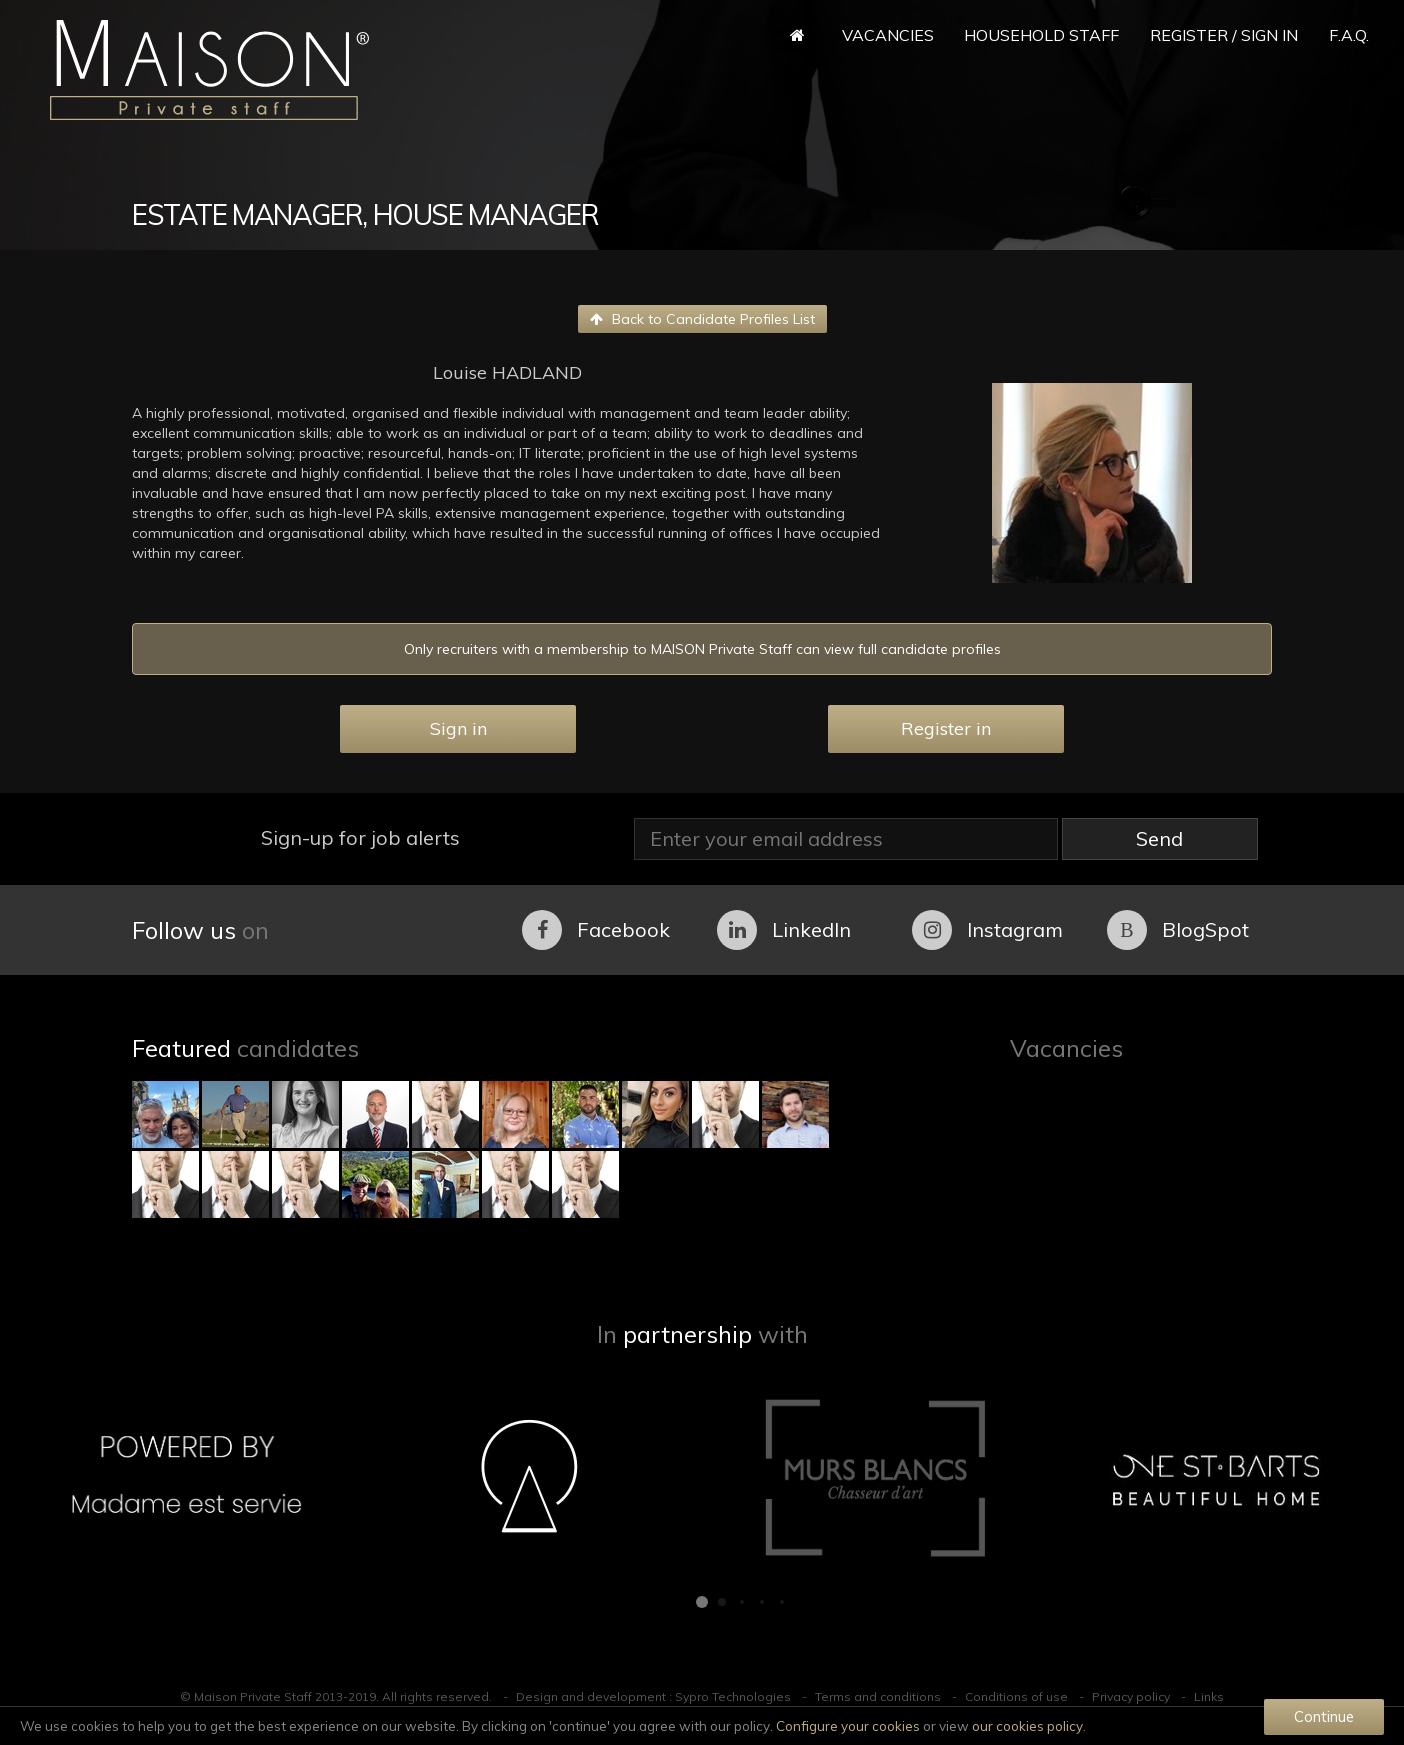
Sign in (458, 728)
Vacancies (888, 35)
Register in (946, 728)
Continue (1324, 1716)
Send (1159, 838)
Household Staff (1041, 35)
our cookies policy (1027, 1726)
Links (1209, 1696)
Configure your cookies (848, 1726)
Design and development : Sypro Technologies (653, 1696)
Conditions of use (1016, 1696)
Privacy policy (1131, 1696)
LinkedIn (784, 930)
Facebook (596, 930)
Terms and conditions (878, 1696)
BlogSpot (1178, 930)
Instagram (987, 930)
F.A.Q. (1349, 35)
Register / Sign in (1224, 35)
